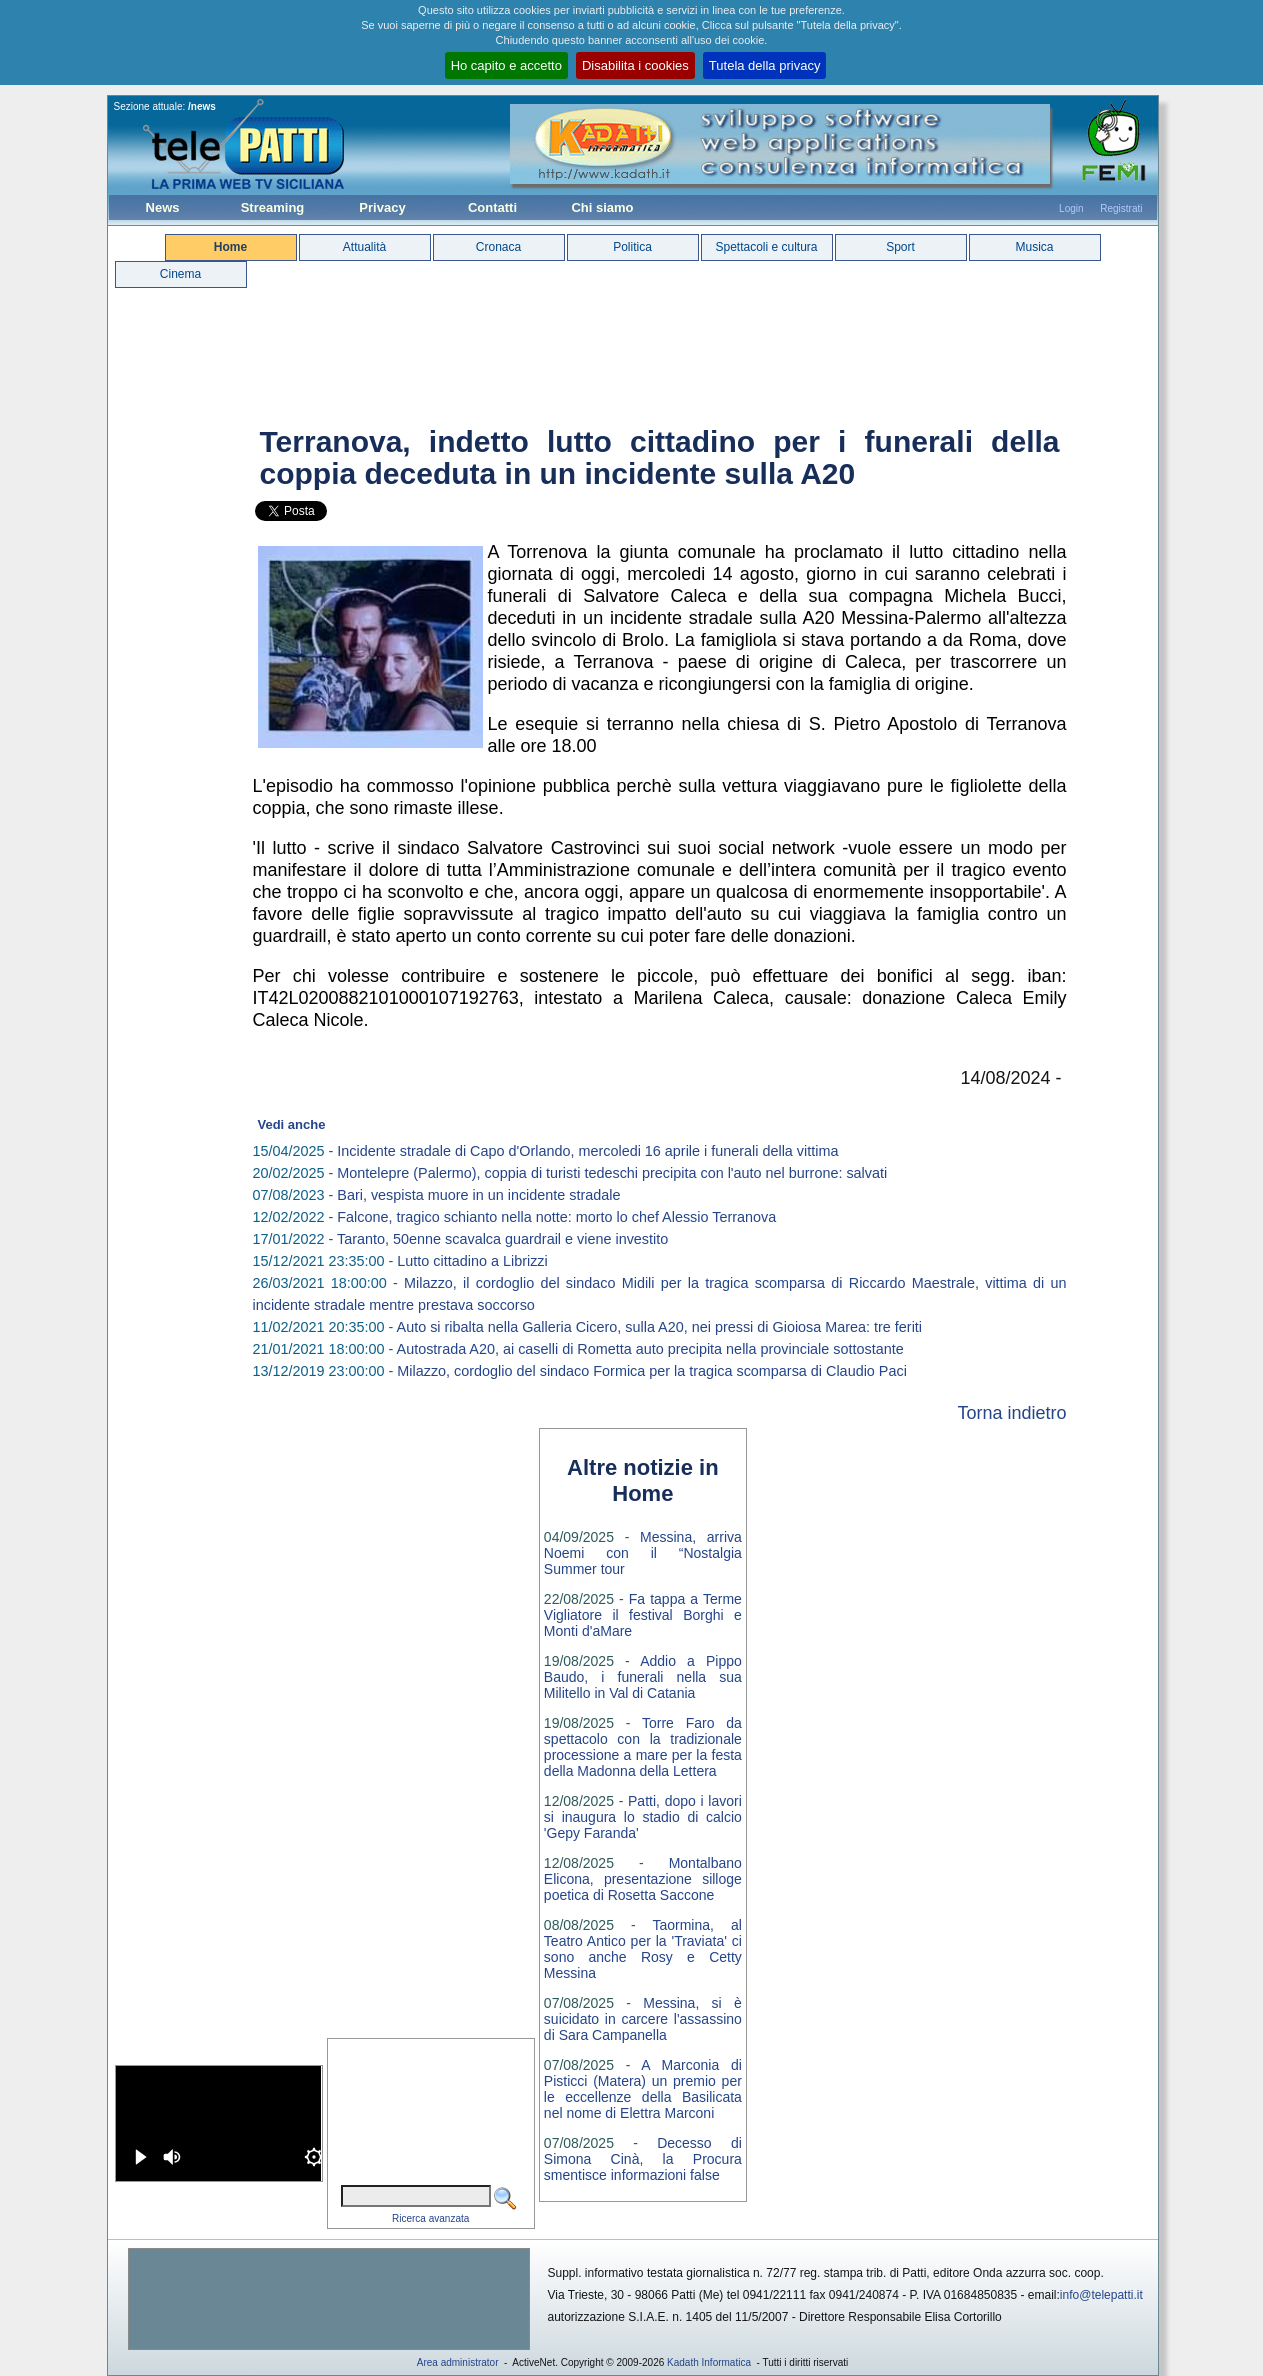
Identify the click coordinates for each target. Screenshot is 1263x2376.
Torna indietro (1011, 1413)
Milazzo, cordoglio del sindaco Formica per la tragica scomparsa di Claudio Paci (652, 1371)
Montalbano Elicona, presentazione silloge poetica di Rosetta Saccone (643, 1879)
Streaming (273, 207)
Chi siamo (602, 207)
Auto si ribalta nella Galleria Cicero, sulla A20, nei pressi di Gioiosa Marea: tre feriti (660, 1327)
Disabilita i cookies (635, 65)
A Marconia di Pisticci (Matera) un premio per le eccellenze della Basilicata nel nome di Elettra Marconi (643, 2089)
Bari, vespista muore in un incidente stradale (478, 1195)
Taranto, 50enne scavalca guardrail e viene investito (502, 1239)
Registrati (1121, 208)
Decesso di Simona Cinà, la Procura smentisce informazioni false (643, 2159)
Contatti (492, 207)
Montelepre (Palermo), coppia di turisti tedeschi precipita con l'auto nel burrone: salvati (612, 1173)
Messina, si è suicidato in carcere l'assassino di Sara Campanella (643, 2019)
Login (1071, 208)
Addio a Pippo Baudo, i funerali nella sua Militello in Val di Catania (643, 1677)
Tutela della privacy (765, 65)
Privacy (382, 207)
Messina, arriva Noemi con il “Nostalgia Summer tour (643, 1553)
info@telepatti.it (1101, 2295)
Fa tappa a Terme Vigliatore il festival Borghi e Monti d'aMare (643, 1615)
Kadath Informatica (709, 2362)
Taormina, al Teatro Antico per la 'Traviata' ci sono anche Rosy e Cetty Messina (643, 1949)
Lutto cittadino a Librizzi (472, 1261)
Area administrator (458, 2362)
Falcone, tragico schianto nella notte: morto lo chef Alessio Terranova (556, 1217)
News (163, 207)
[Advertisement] (329, 2299)
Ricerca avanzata (430, 2218)
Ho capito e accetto (506, 65)
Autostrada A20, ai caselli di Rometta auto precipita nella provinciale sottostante (650, 1349)
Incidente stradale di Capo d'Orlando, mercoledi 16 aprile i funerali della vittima (587, 1151)
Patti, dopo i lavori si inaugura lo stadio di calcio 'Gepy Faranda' (643, 1817)
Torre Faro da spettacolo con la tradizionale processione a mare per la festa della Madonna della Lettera (643, 1747)
